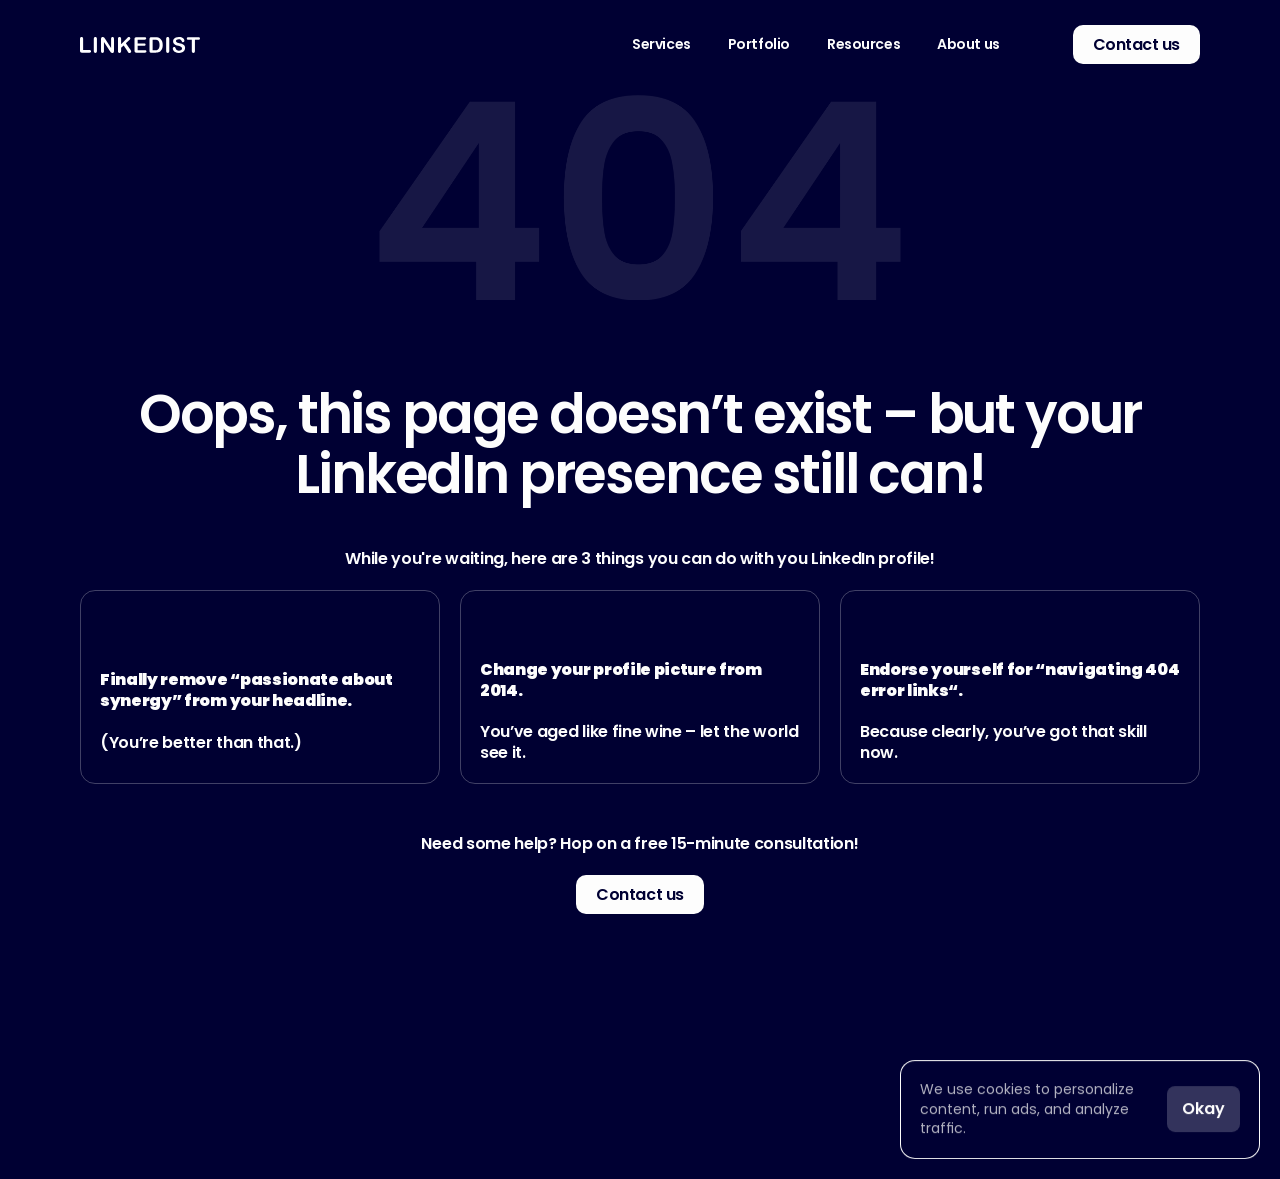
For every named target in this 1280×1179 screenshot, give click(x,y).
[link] (1033, 44)
